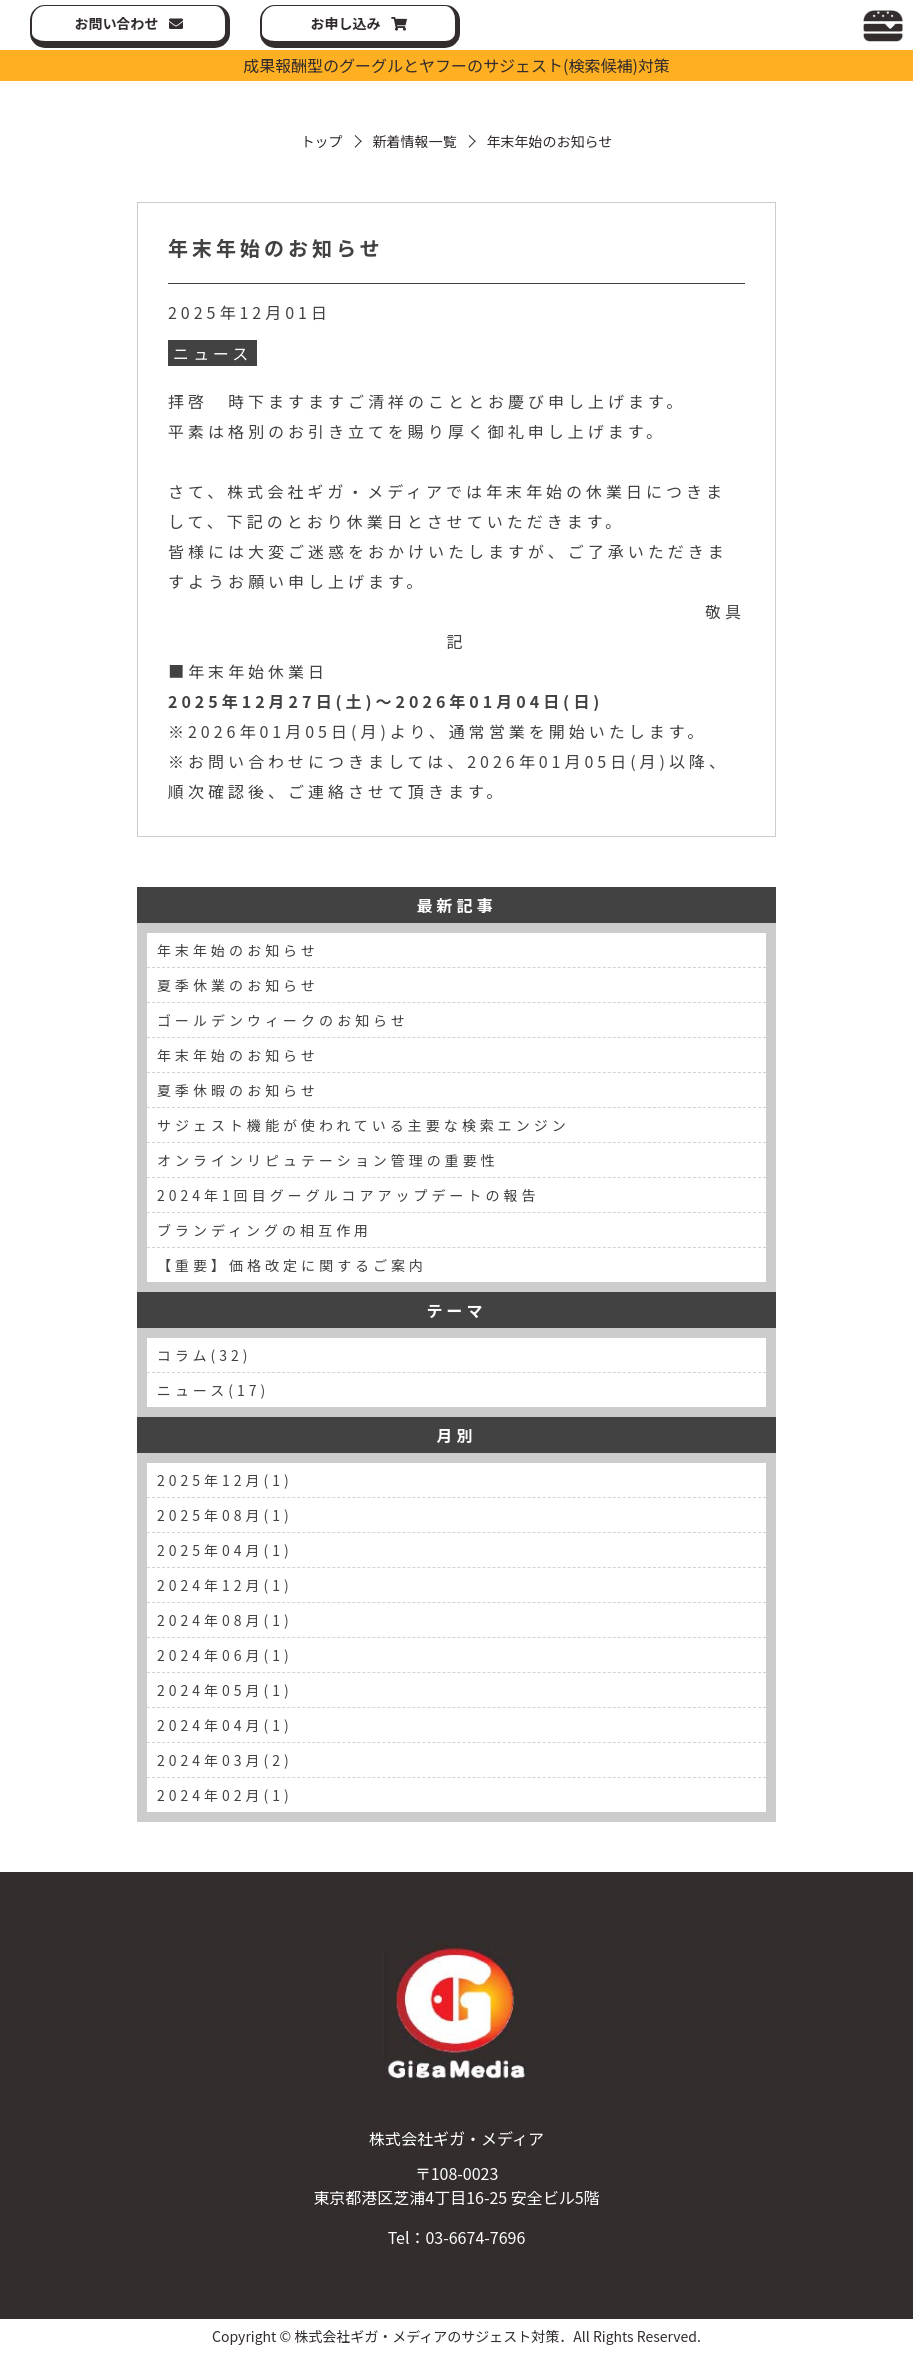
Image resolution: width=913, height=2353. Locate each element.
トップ (322, 141)
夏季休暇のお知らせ (238, 1090)
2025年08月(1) (225, 1515)
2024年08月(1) (225, 1620)
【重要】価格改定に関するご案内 (292, 1265)
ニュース (212, 353)
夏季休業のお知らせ (238, 985)
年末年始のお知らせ (276, 247)
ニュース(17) (213, 1390)
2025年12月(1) (225, 1480)
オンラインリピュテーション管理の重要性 (328, 1160)
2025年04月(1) (225, 1550)
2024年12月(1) (225, 1585)
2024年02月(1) (225, 1795)
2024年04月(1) (225, 1725)
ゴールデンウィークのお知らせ (283, 1020)
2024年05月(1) (225, 1690)
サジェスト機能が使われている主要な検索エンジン (363, 1125)
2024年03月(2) (225, 1760)
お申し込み (346, 23)
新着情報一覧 (415, 141)
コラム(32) (204, 1355)
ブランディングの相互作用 (264, 1230)
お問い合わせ (117, 23)
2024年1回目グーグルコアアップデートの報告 (348, 1195)
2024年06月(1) (225, 1655)
